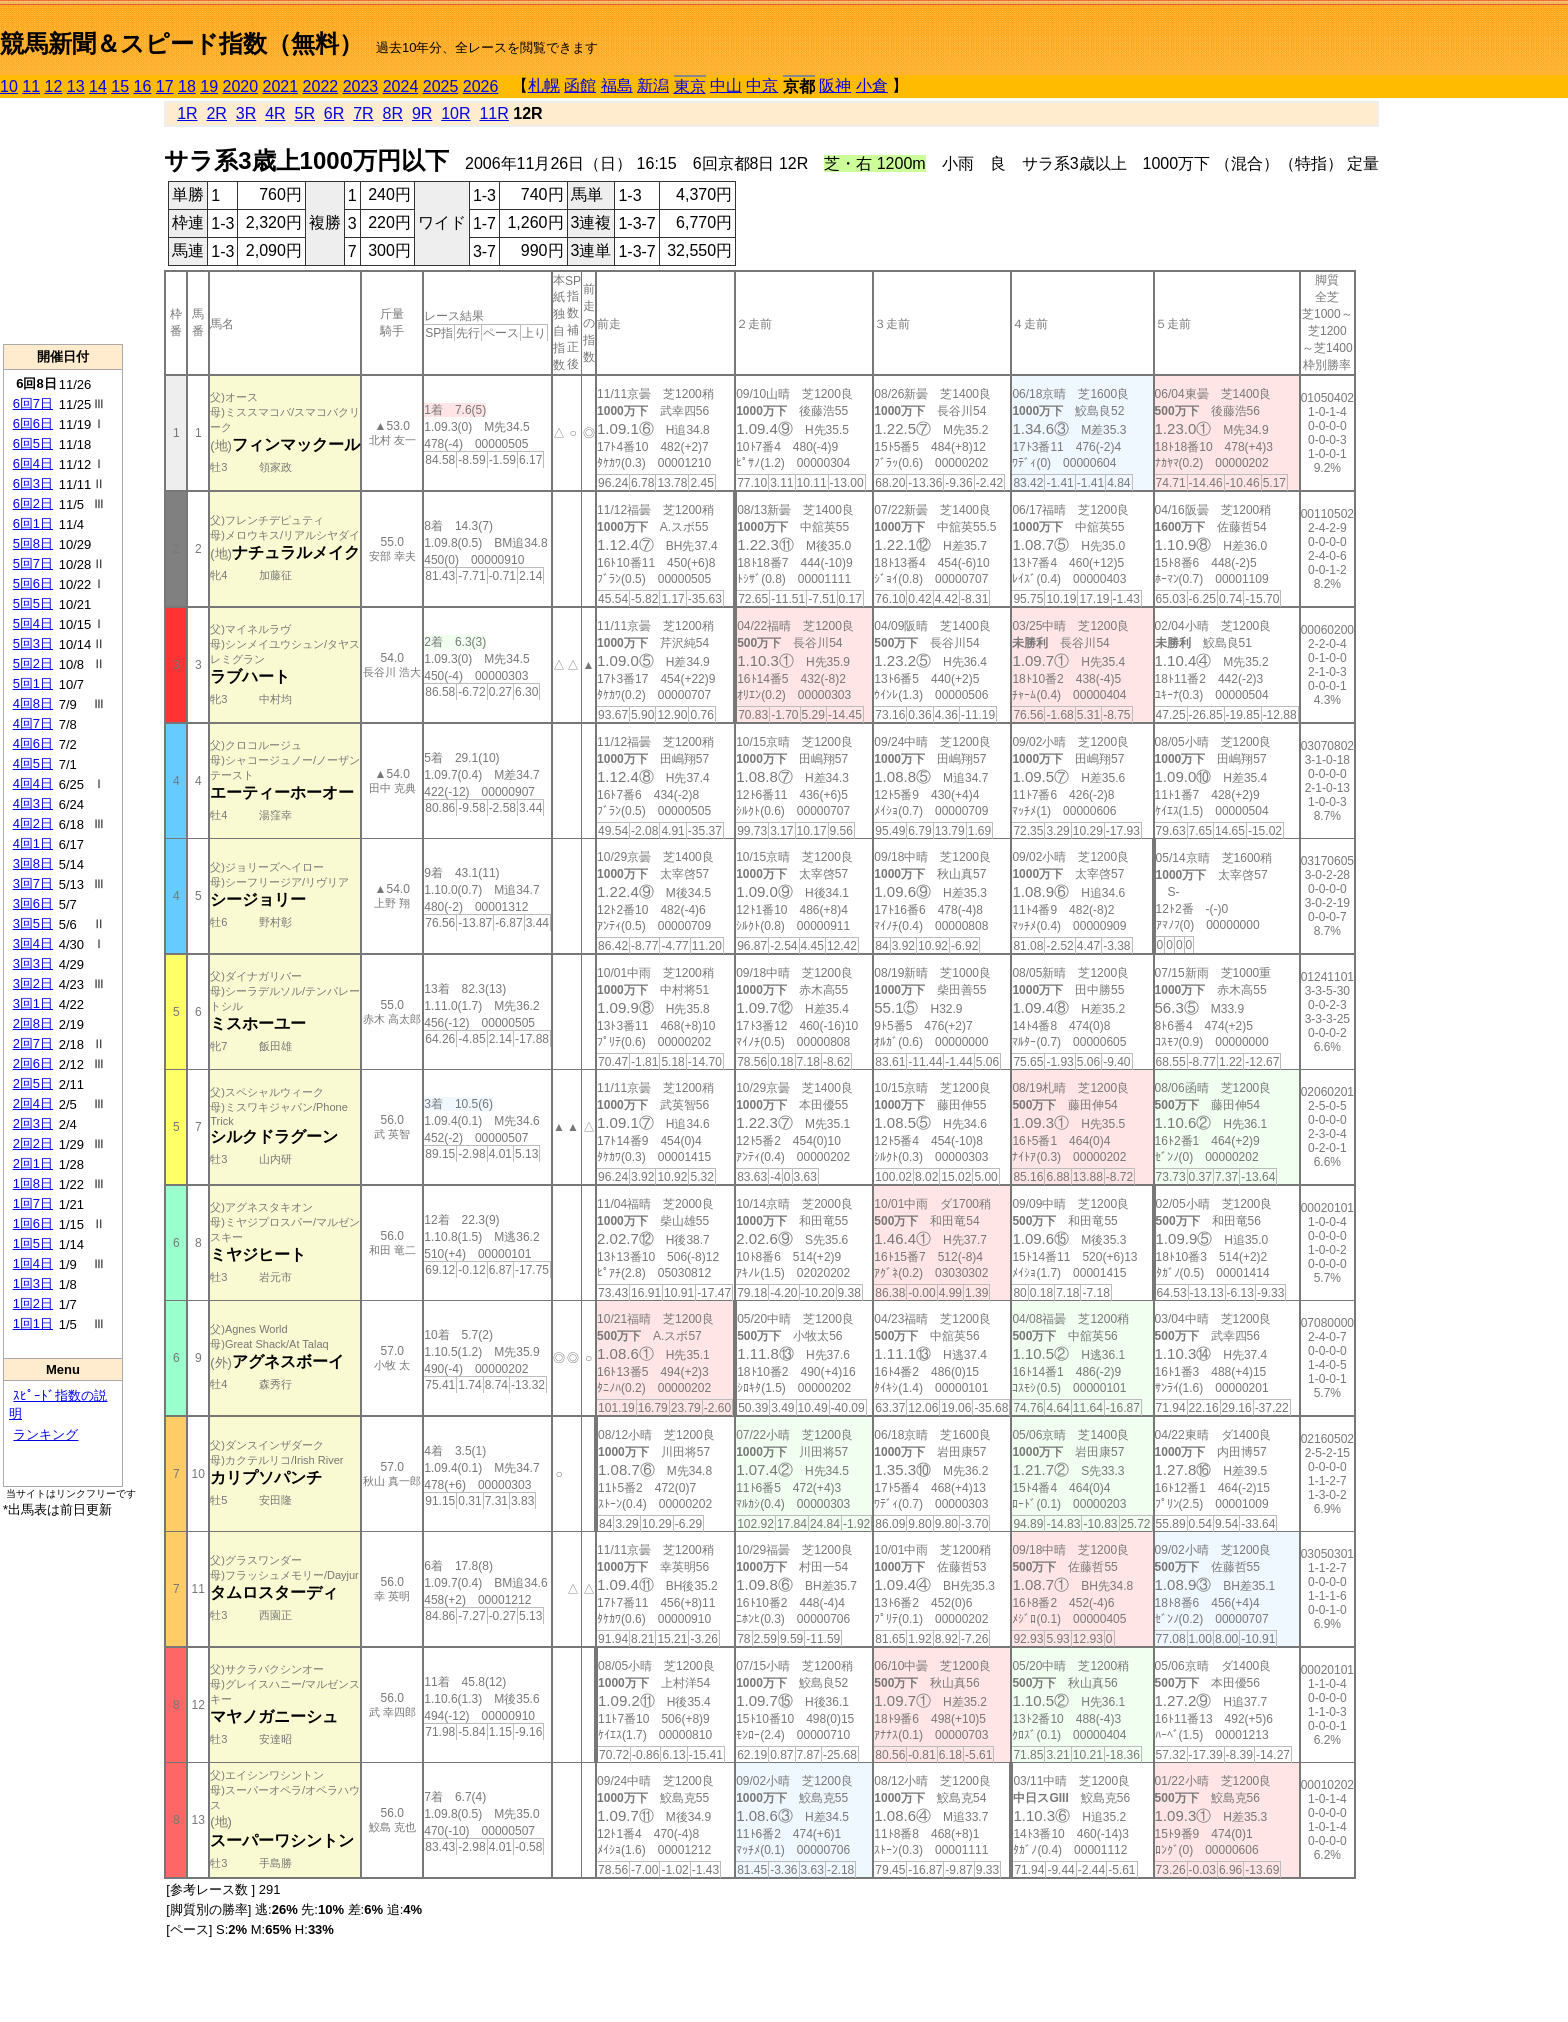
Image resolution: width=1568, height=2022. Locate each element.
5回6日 (33, 583)
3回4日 (33, 943)
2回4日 (33, 1103)
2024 (401, 86)
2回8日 (33, 1023)
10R (455, 113)
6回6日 (33, 423)
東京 (690, 86)
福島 (617, 85)
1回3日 (33, 1283)
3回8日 (33, 863)
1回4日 (33, 1263)
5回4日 (33, 623)
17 (165, 86)
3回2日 (33, 983)
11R (493, 113)
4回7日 (33, 723)
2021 (281, 86)
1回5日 (33, 1243)
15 (120, 86)
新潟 (653, 85)
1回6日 (33, 1223)
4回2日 (33, 823)
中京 (762, 85)
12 (54, 86)
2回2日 (33, 1143)
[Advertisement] (63, 221)
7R (363, 113)
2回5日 (33, 1083)
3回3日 (33, 963)
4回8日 (33, 703)
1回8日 (33, 1183)
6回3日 (33, 483)
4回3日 (33, 803)
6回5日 (33, 443)
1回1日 (33, 1323)
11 (31, 86)
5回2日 (33, 663)
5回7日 (33, 563)
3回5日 (33, 923)
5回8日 (33, 543)
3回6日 (33, 903)
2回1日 (33, 1163)
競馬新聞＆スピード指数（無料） (181, 43)
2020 (241, 86)
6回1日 (33, 523)
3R (246, 113)
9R (422, 113)
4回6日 (33, 743)
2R (216, 113)
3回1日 (33, 1003)
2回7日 (33, 1043)
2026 (481, 86)
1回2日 (33, 1303)
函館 (580, 85)
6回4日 (33, 463)
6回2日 (33, 503)
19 (209, 86)
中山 (726, 85)
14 (98, 86)
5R (305, 113)
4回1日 (33, 843)
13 (76, 86)
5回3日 (33, 643)
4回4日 (33, 783)
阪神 (835, 85)
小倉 (872, 85)
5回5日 (33, 603)
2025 (441, 86)
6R (334, 113)
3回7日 (33, 883)
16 (143, 86)
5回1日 (33, 683)
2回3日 (33, 1123)
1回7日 (33, 1203)
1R (187, 113)
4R (275, 113)
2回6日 (33, 1063)
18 (187, 86)
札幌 (544, 85)
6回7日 (33, 403)
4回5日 (33, 763)
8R (393, 113)
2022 (321, 86)
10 (9, 86)
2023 (361, 86)
